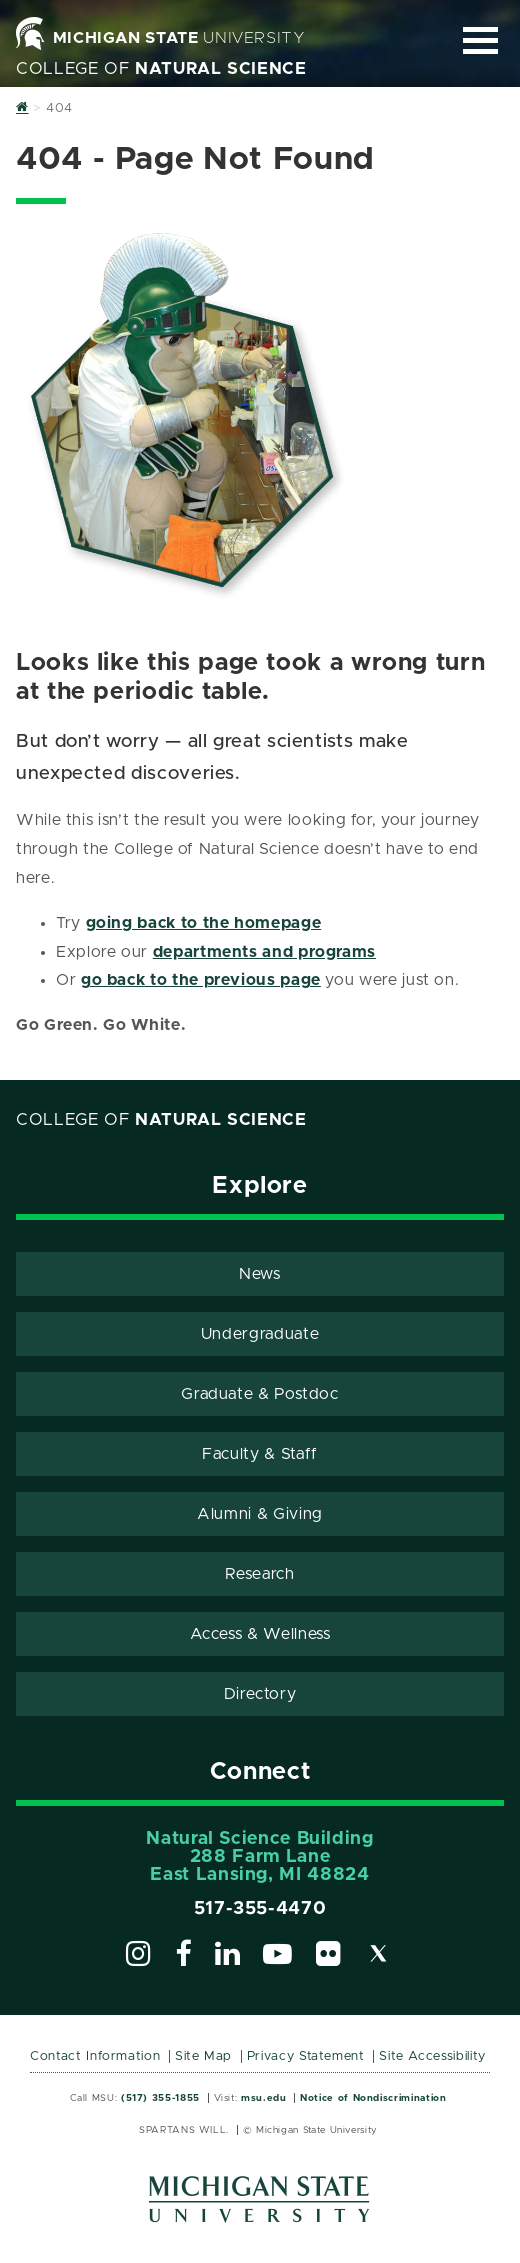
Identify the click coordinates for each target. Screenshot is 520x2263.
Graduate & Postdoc (260, 1394)
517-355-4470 (260, 1909)
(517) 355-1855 (160, 2098)
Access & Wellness (260, 1634)
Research (259, 1574)
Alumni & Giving (260, 1514)
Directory (260, 1694)
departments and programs (264, 952)
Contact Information (95, 2056)
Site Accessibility (432, 2056)
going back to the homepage (204, 923)
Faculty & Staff (260, 1454)
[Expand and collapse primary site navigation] (480, 40)
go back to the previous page (201, 980)
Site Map (203, 2056)
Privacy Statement (306, 2056)
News (260, 1274)
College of (161, 69)
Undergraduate (260, 1334)
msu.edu (263, 2098)
